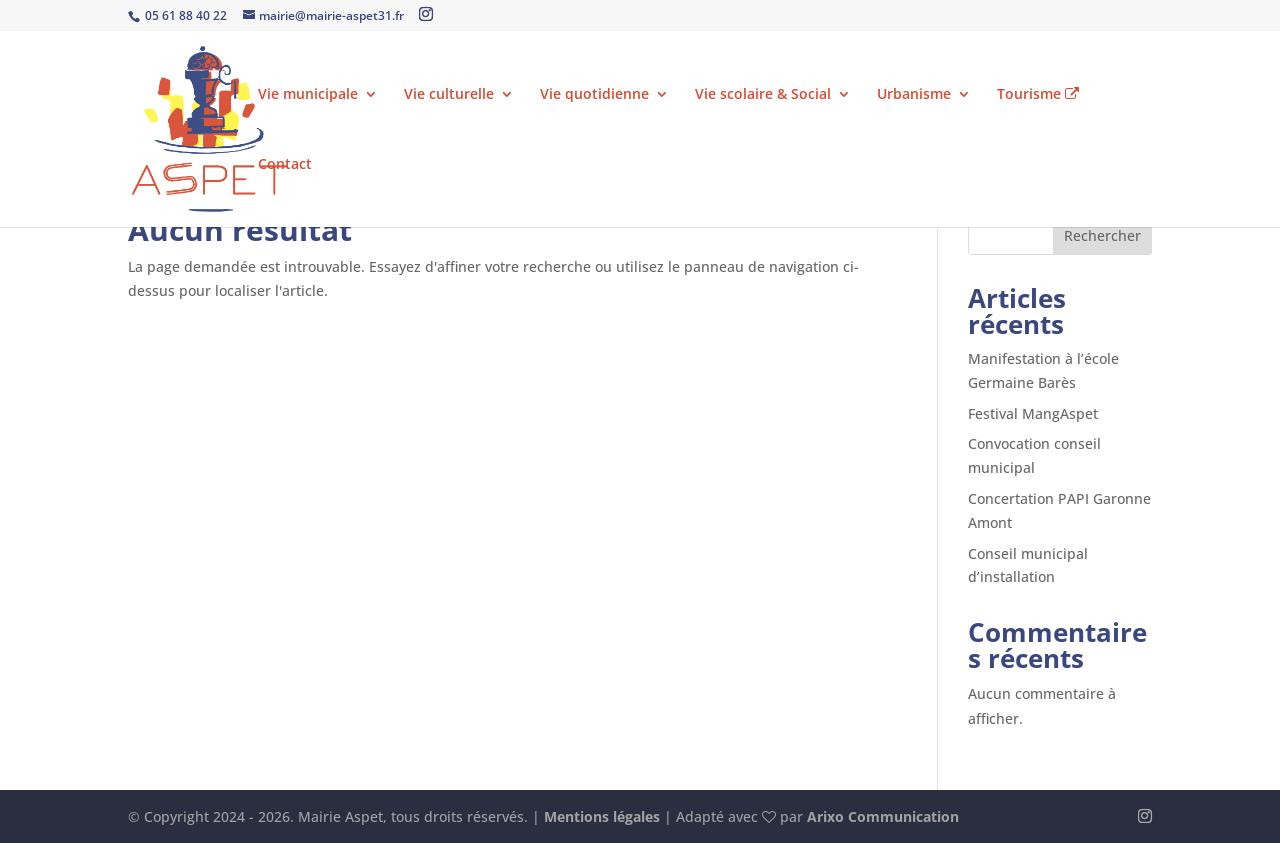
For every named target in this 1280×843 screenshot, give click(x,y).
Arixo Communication (883, 816)
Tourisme (1038, 95)
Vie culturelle (449, 95)
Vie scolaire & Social (763, 95)
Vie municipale (308, 95)
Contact (285, 165)
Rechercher (1102, 235)
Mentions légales (602, 816)
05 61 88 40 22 (184, 15)
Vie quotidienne (594, 95)
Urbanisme (914, 95)
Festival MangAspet (1033, 413)
